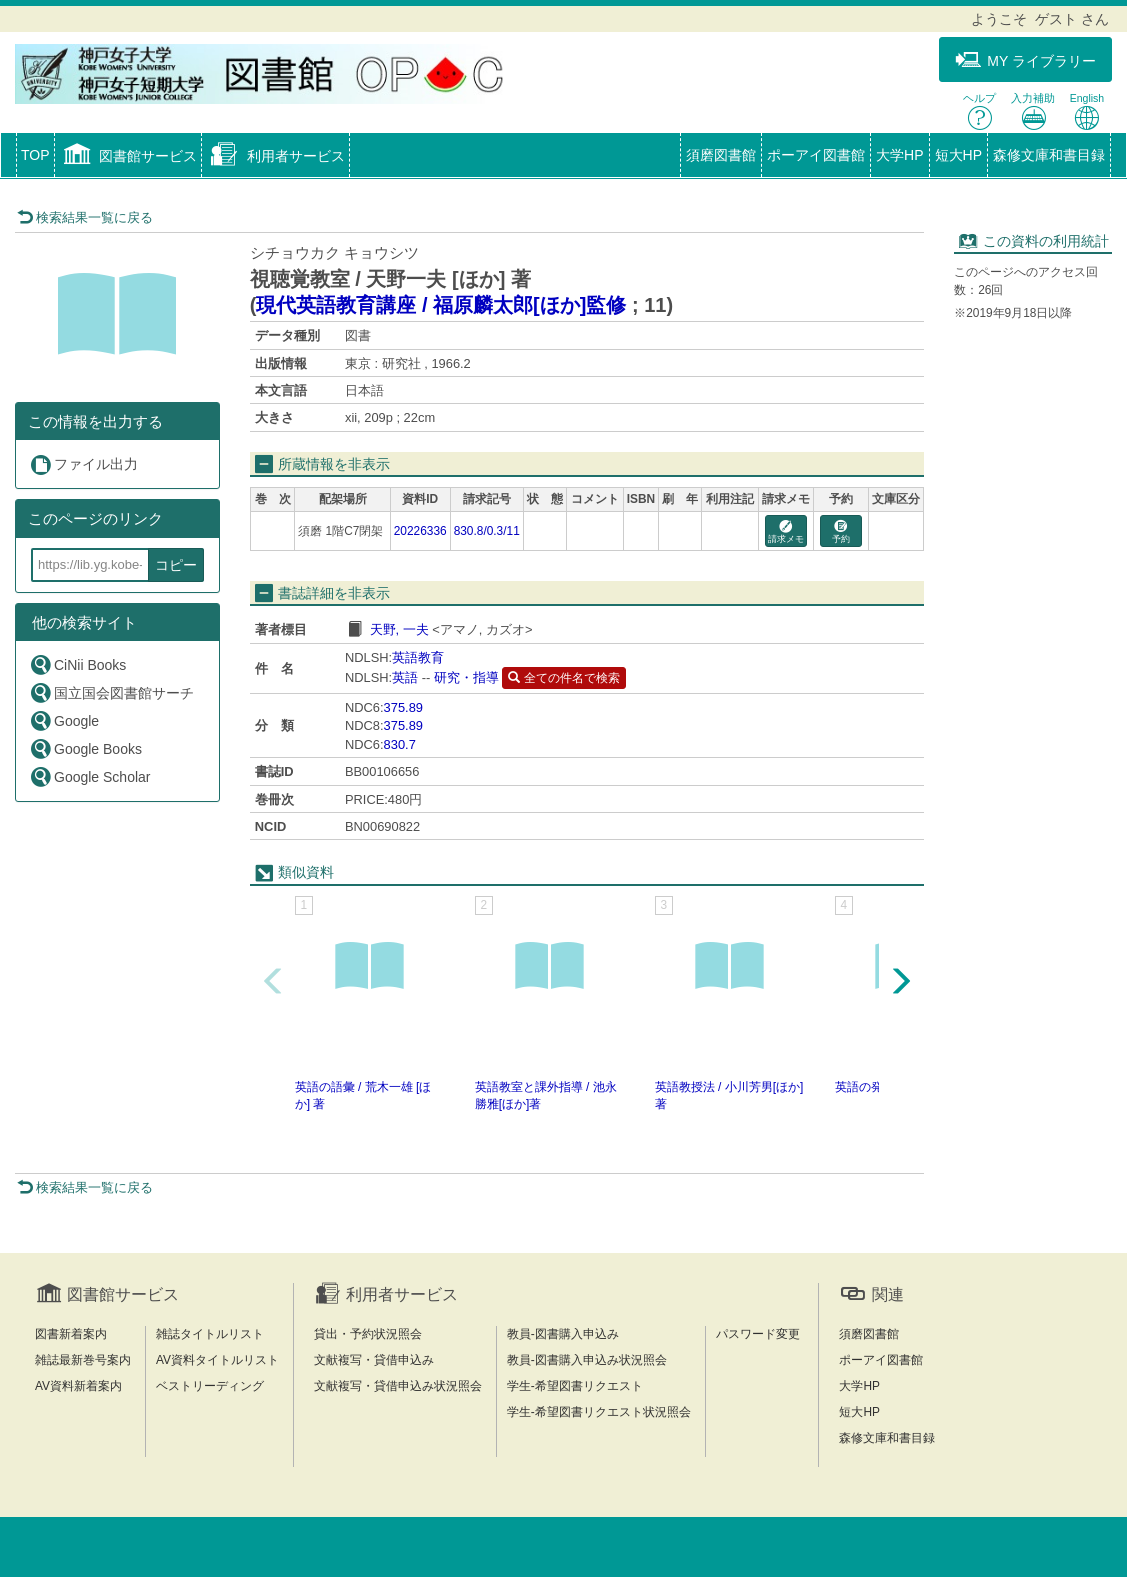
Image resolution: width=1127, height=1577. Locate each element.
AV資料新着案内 (78, 1386)
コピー (176, 565)
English (1087, 111)
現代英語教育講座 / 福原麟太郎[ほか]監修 (441, 305)
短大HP (958, 155)
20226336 (420, 531)
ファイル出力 (83, 464)
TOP (35, 155)
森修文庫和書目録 (1049, 155)
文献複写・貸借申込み (374, 1360)
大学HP (899, 155)
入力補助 (1033, 111)
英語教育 (418, 657)
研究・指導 (466, 677)
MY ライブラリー (1025, 60)
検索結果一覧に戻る (85, 217)
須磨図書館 (721, 155)
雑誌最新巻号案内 (83, 1360)
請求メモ (786, 532)
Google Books (85, 748)
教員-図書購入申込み (563, 1334)
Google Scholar (90, 776)
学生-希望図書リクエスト (575, 1386)
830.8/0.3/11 (487, 531)
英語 (405, 677)
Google (64, 720)
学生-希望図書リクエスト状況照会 (599, 1412)
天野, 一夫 (399, 629)
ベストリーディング (210, 1386)
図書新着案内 (71, 1334)
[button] (128, 157)
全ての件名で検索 (563, 678)
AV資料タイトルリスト (217, 1360)
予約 (841, 532)
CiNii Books (77, 664)
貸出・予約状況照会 (368, 1334)
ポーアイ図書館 (816, 155)
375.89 (403, 707)
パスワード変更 (758, 1334)
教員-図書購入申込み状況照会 (587, 1360)
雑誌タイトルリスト (210, 1334)
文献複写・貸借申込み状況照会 (398, 1386)
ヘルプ (979, 111)
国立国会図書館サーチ (111, 692)
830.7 (400, 744)
